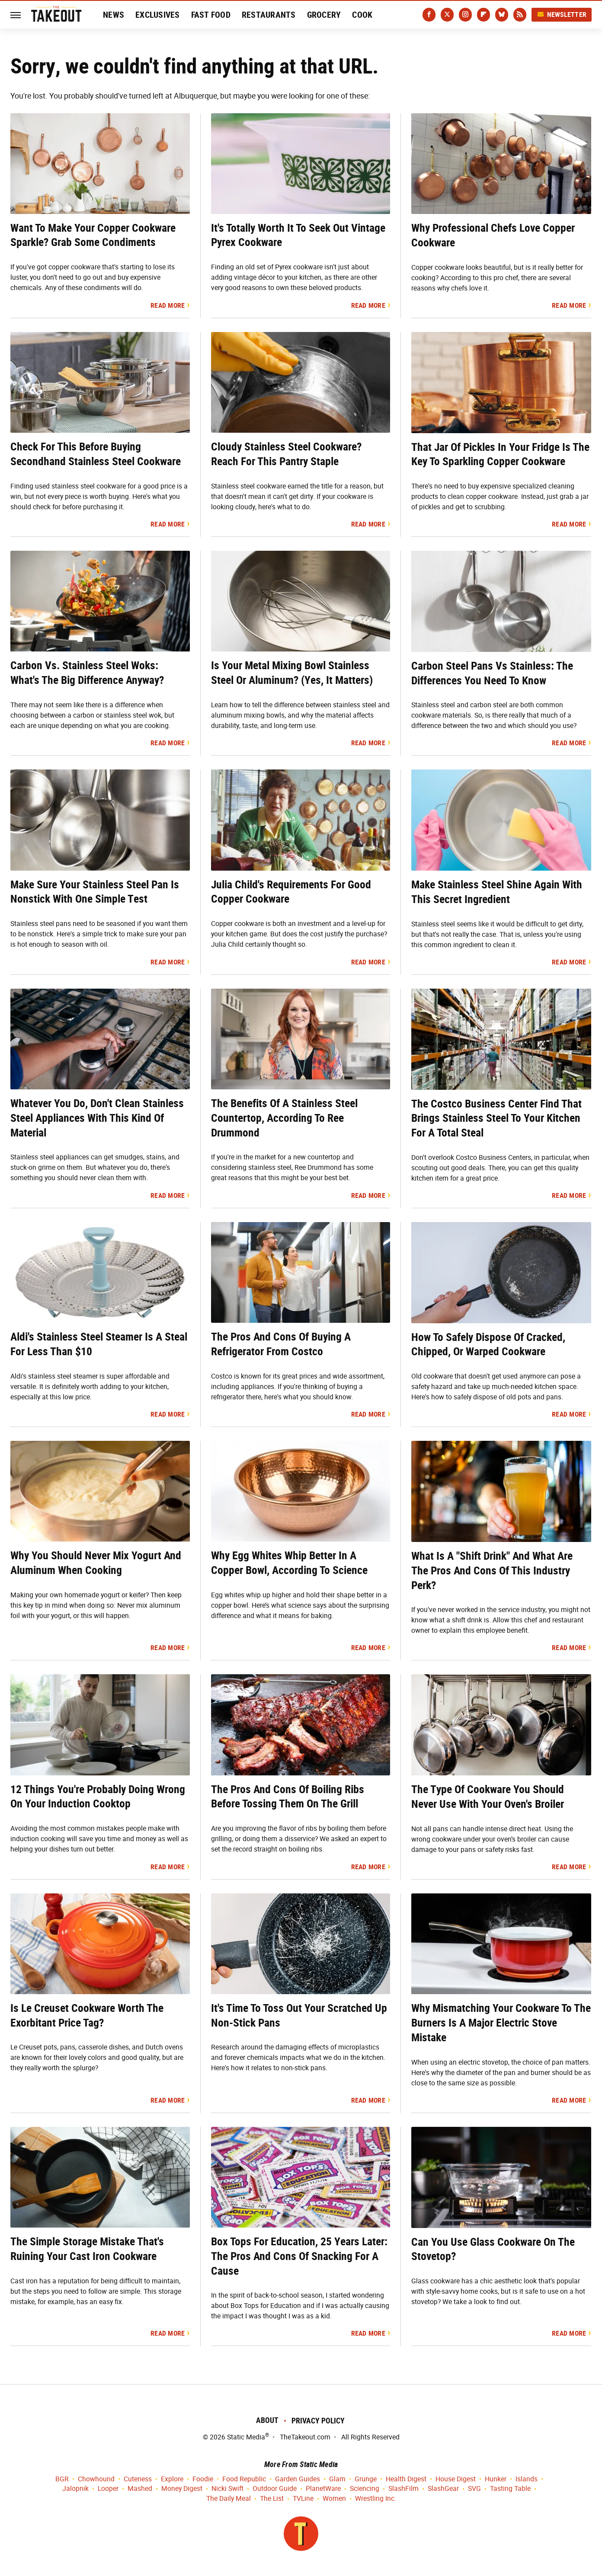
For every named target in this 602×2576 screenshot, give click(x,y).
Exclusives (157, 15)
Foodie (202, 2479)
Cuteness (138, 2479)
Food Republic (244, 2479)
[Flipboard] (483, 15)
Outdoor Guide (275, 2489)
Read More (167, 305)
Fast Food (211, 15)
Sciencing (364, 2489)
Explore (172, 2479)
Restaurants (269, 15)
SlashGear (443, 2489)
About (267, 2420)
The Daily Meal (228, 2499)
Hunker (495, 2479)
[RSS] (519, 15)
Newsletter (562, 14)
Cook (362, 15)
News (113, 15)
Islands (527, 2479)
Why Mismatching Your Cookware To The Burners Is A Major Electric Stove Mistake (501, 2022)
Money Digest (181, 2489)
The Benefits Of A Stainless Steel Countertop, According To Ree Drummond (284, 1118)
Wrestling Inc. (375, 2499)
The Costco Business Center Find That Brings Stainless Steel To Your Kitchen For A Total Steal (496, 1118)
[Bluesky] (501, 15)
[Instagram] (465, 15)
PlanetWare (323, 2489)
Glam (337, 2479)
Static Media (246, 2437)
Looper (108, 2489)
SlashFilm (403, 2489)
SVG (474, 2489)
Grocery (324, 15)
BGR (62, 2479)
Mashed (140, 2489)
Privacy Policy (318, 2420)
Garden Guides (297, 2479)
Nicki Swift (227, 2489)
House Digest (455, 2479)
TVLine (303, 2499)
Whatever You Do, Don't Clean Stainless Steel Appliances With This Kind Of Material (97, 1118)
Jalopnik (75, 2489)
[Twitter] (447, 15)
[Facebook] (429, 15)
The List (272, 2499)
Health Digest (406, 2479)
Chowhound (96, 2479)
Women (334, 2499)
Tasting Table (510, 2489)
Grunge (366, 2479)
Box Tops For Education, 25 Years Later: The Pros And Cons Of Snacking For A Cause (299, 2256)
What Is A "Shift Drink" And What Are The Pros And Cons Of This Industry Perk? (492, 1570)
